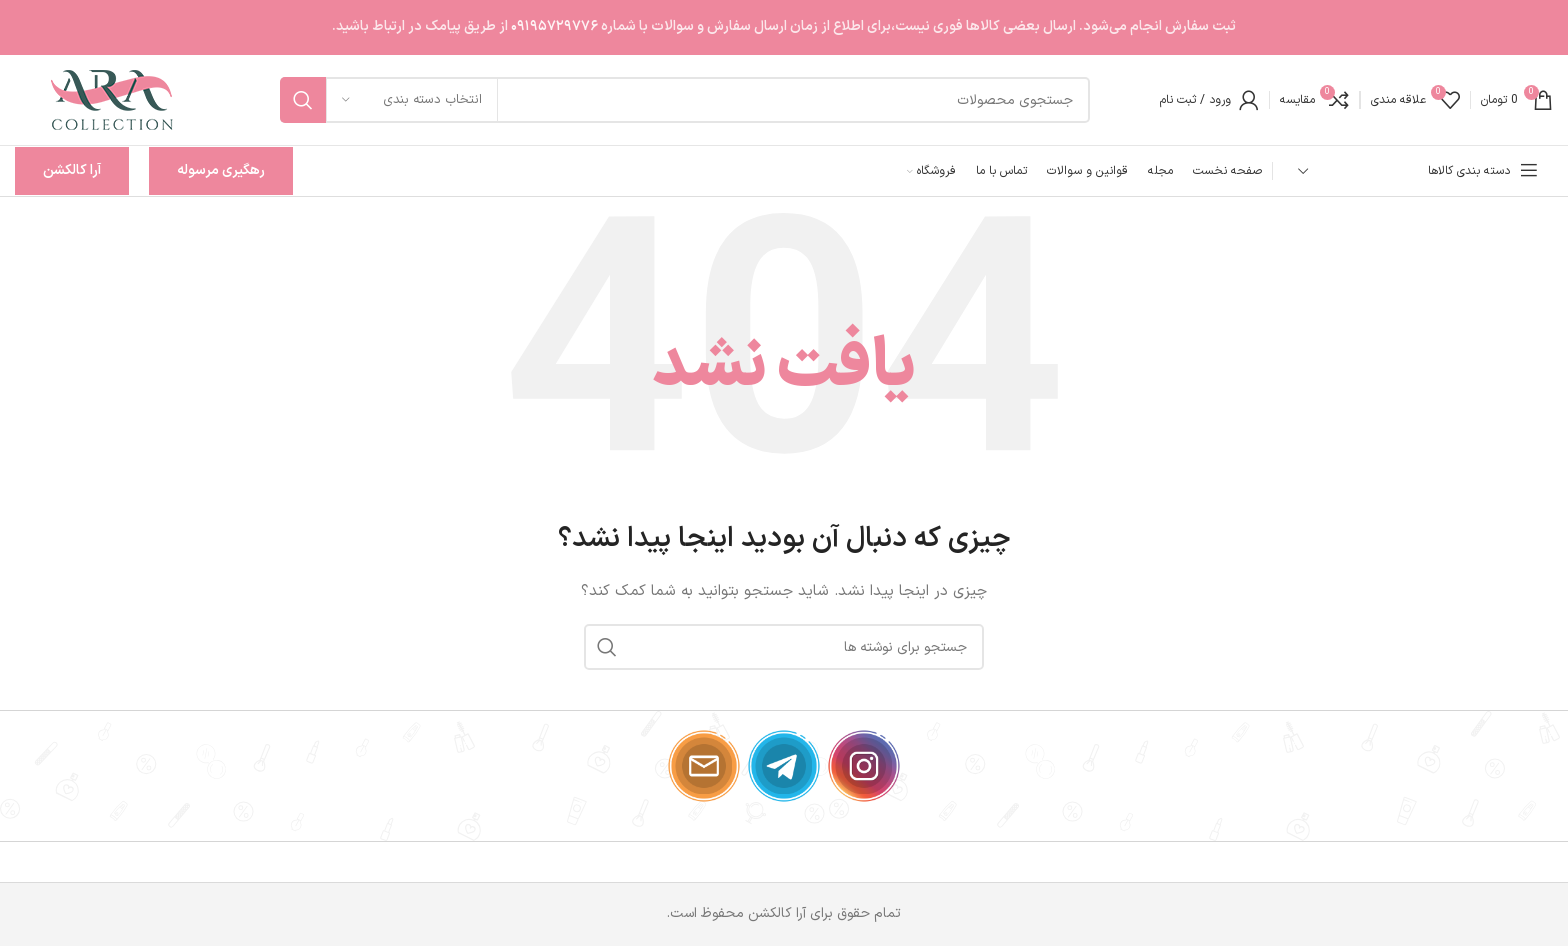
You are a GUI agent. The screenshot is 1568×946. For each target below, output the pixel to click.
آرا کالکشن (72, 170)
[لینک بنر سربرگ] (784, 27)
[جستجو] (685, 100)
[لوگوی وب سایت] (112, 99)
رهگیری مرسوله (221, 170)
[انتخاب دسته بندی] (412, 100)
